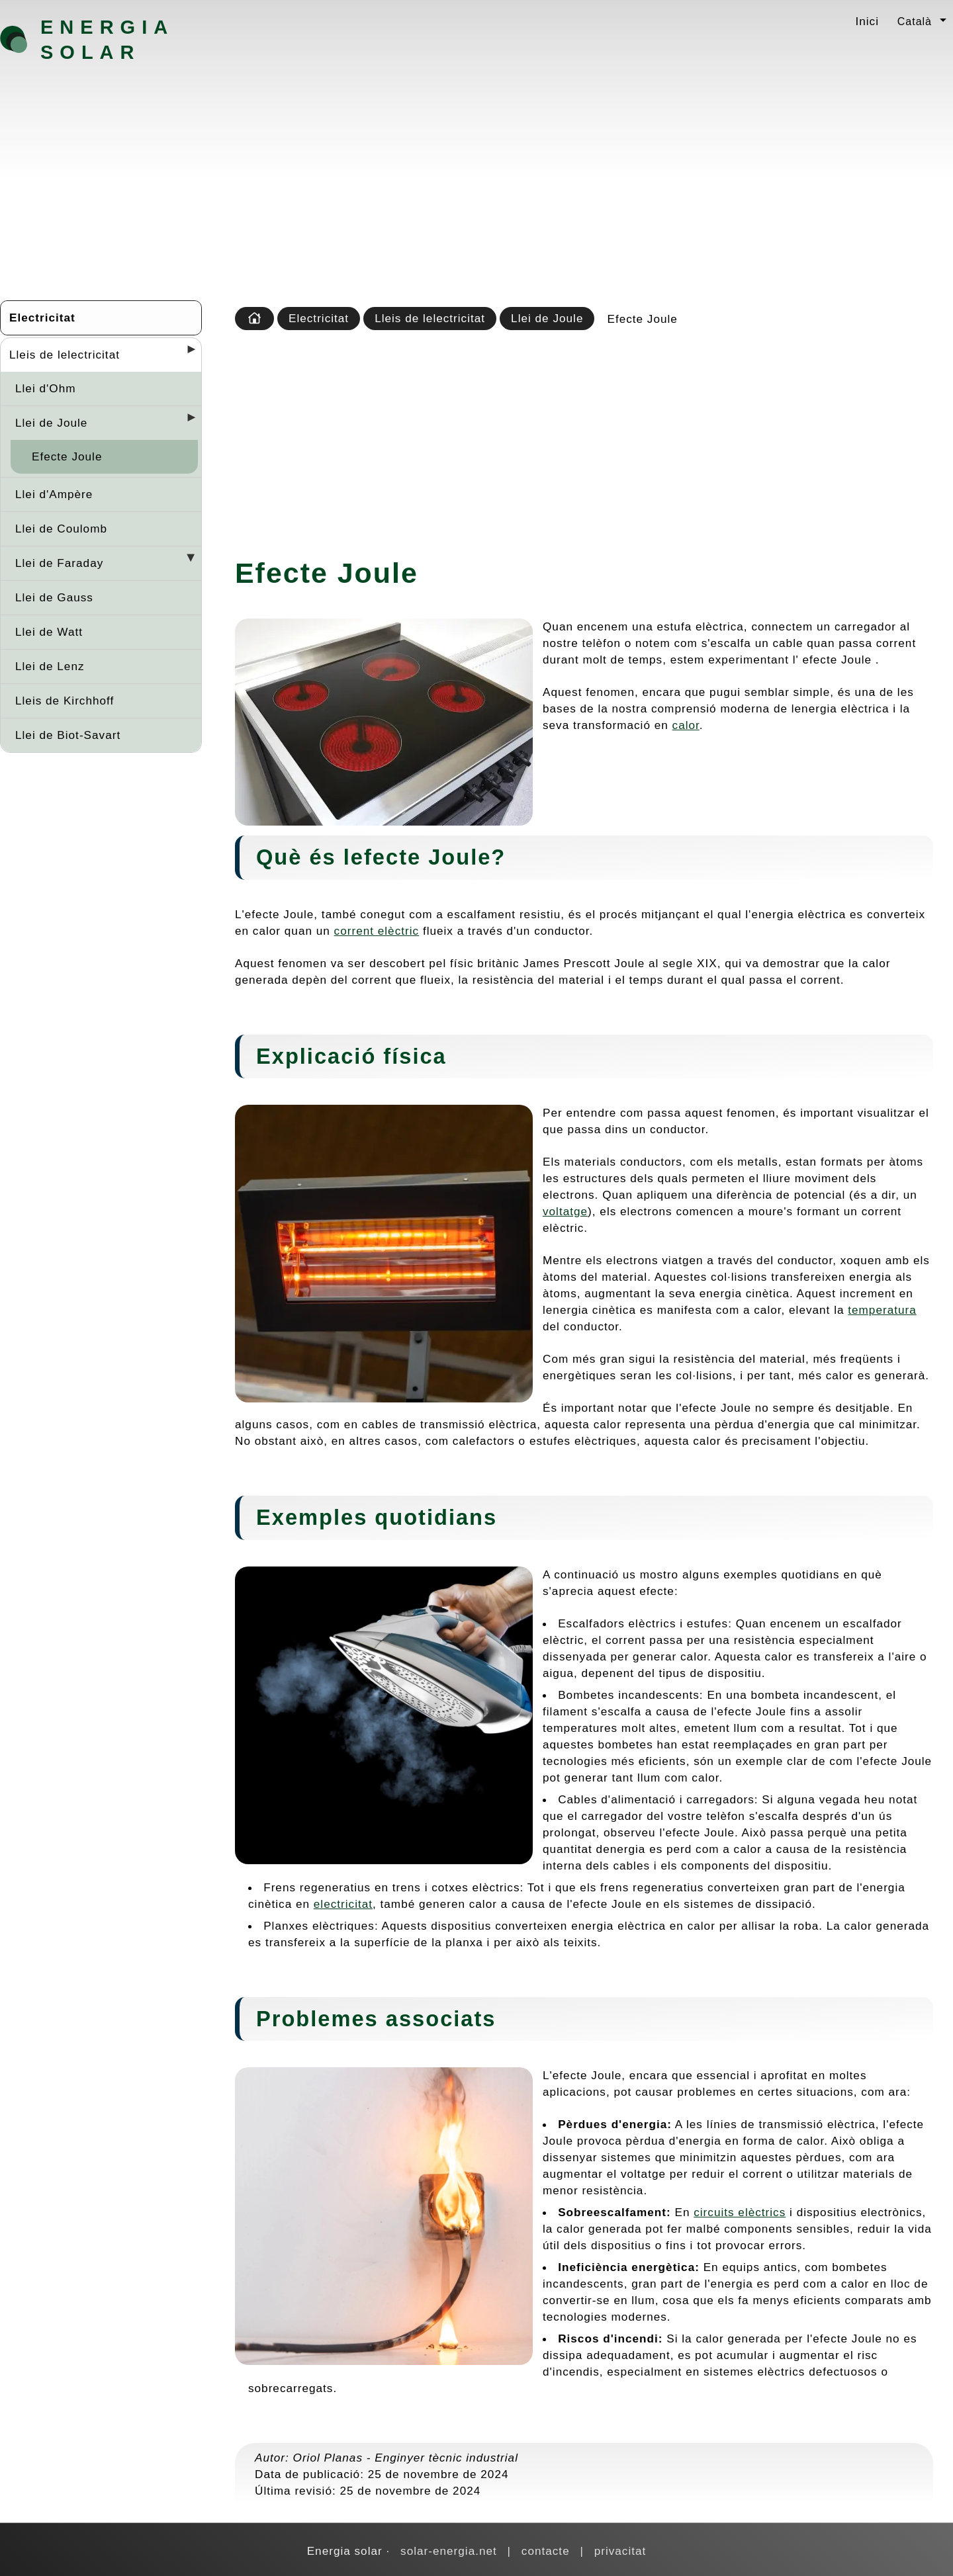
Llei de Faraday (59, 563)
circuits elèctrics (740, 2212)
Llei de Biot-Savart (67, 735)
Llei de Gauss (54, 597)
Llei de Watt (49, 631)
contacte (546, 2550)
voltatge (565, 1211)
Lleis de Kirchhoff (64, 700)
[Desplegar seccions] (186, 353)
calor (686, 725)
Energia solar (106, 40)
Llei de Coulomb (61, 528)
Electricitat (42, 317)
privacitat (620, 2550)
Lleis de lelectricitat (64, 354)
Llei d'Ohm (45, 388)
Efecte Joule (67, 456)
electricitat (343, 1904)
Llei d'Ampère (54, 494)
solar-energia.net (448, 2550)
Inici (867, 21)
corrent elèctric (377, 930)
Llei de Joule (51, 422)
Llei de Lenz (50, 666)
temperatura (882, 1309)
